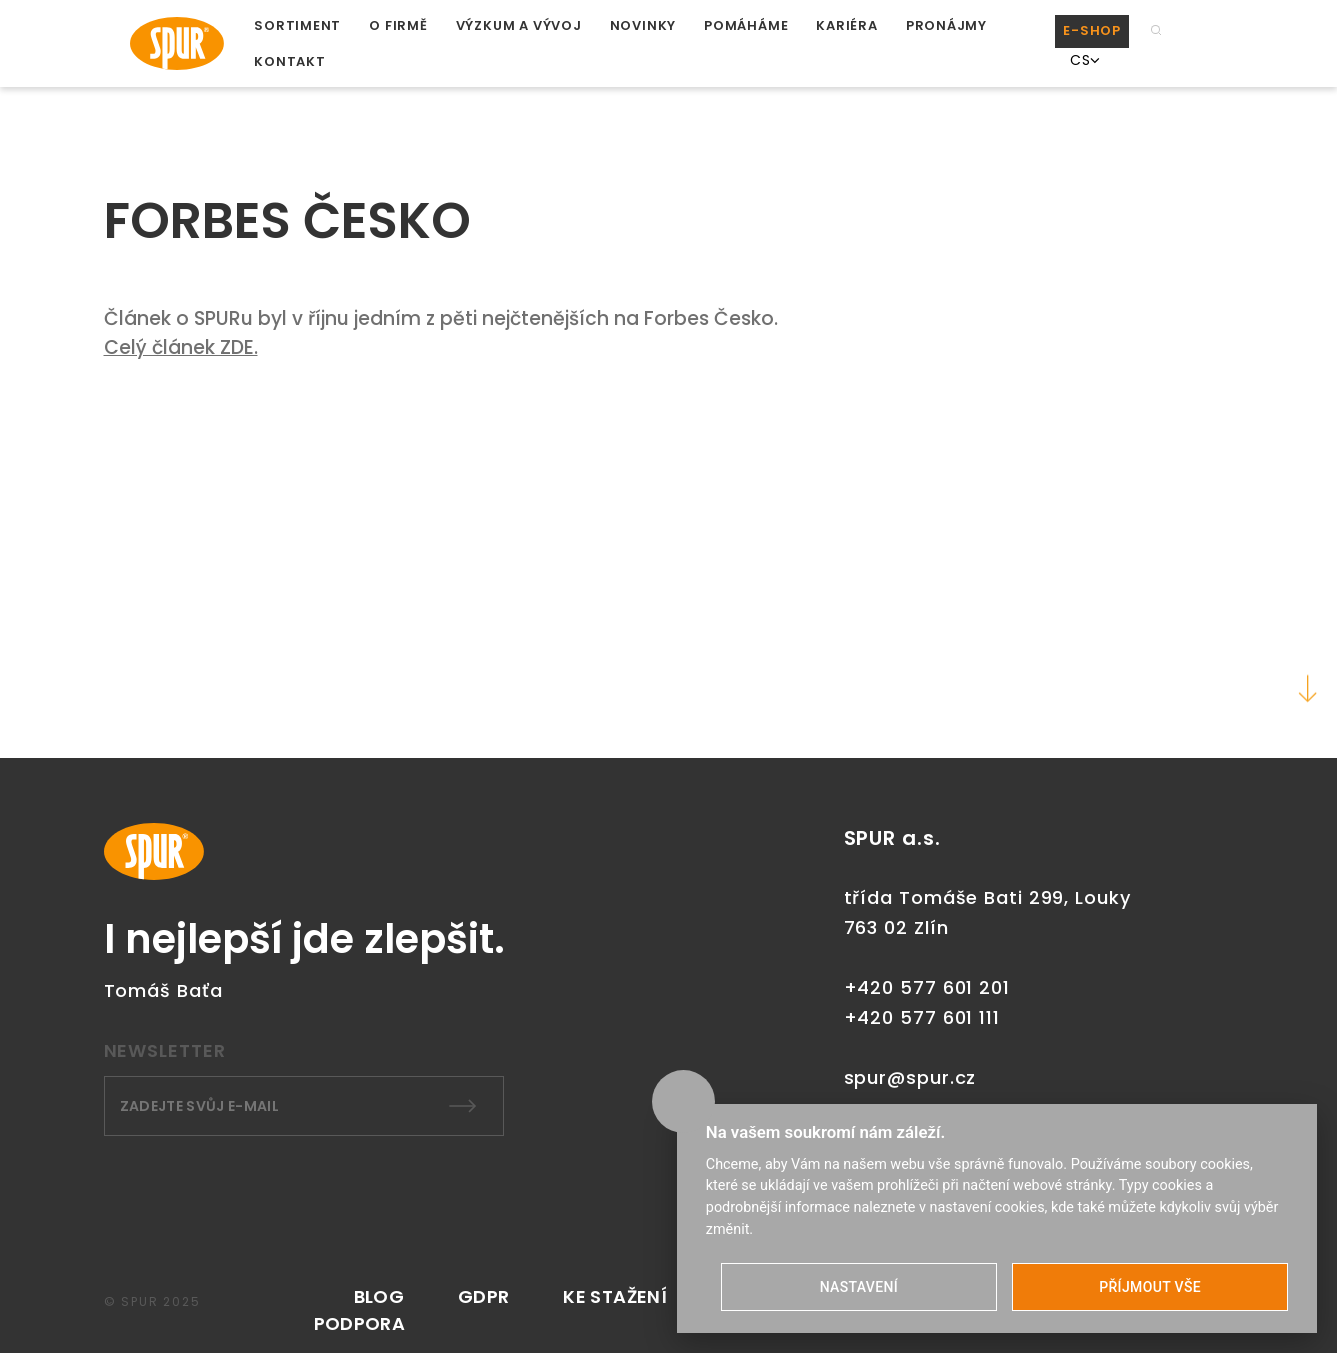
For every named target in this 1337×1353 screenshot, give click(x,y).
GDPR (483, 1296)
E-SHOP (1092, 30)
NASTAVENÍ (859, 1287)
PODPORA (360, 1323)
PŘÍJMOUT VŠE (1150, 1287)
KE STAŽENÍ (615, 1296)
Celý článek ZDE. (181, 347)
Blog (379, 1296)
